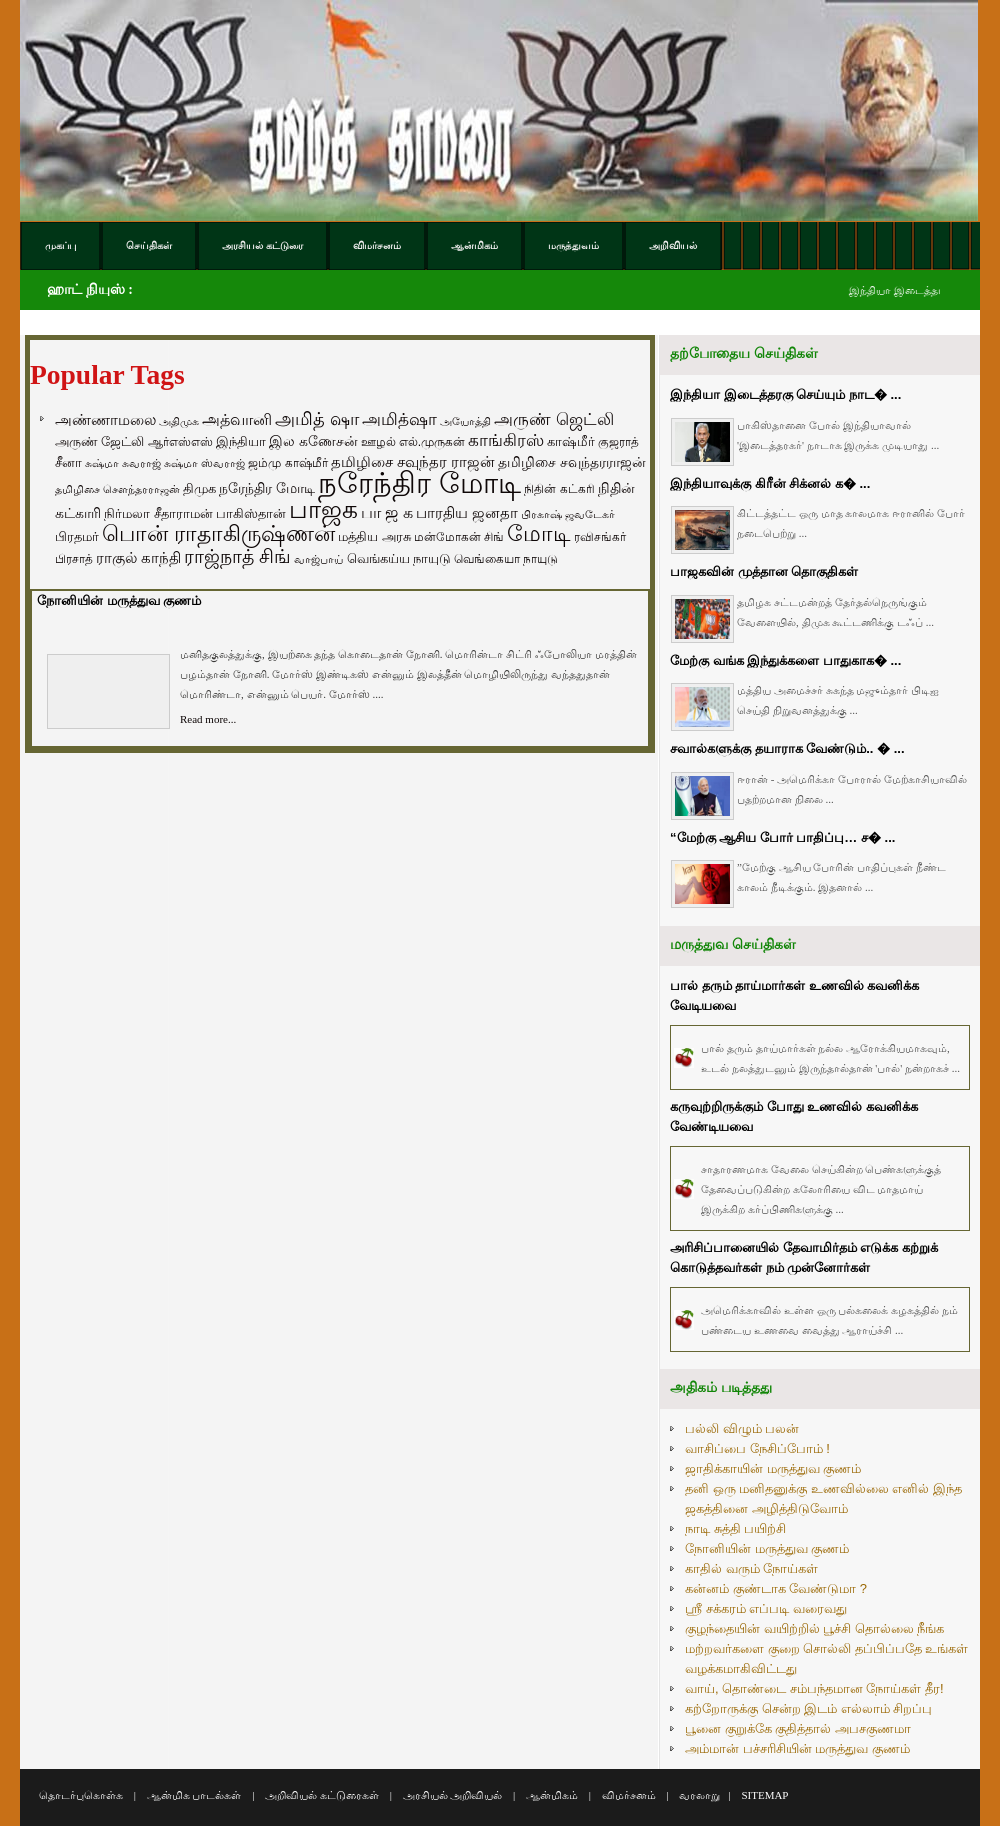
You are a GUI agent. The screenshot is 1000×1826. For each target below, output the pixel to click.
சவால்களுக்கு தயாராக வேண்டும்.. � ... (787, 748)
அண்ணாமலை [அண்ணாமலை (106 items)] (105, 420)
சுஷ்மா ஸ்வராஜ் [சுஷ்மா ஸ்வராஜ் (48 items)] (204, 463)
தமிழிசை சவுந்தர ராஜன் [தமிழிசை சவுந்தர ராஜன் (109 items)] (413, 462)
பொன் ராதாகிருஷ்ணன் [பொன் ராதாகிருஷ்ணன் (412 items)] (218, 534)
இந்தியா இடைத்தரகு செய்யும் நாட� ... (785, 394)
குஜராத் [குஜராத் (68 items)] (618, 442)
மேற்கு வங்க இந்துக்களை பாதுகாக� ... (785, 660)
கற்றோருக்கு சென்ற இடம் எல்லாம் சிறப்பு (808, 1708)
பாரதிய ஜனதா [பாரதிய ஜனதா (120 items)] (467, 512)
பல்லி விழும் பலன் (742, 1428)
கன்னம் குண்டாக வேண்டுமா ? (776, 1588)
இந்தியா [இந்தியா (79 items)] (241, 441)
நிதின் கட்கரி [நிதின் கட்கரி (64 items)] (559, 489)
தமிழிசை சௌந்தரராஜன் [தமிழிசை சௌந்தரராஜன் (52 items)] (117, 489)
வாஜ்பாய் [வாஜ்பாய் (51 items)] (318, 559)
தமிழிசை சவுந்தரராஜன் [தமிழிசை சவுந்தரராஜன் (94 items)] (572, 462)
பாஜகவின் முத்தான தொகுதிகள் (764, 571)
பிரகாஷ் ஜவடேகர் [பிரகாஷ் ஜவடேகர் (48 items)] (568, 514)
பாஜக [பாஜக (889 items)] (323, 509)
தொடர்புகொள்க (81, 1795)
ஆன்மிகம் (552, 1795)
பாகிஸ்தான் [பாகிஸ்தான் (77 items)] (251, 513)
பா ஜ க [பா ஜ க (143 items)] (387, 512)
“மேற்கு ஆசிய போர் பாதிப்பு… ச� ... (782, 837)
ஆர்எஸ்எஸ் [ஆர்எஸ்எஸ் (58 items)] (180, 441)
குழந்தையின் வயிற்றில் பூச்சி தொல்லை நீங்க (814, 1628)
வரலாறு (699, 1795)
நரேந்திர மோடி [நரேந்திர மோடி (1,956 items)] (419, 482)
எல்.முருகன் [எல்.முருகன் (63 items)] (432, 442)
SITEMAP (764, 1795)
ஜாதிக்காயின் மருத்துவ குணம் (773, 1468)
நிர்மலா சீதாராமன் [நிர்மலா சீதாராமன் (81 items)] (158, 513)
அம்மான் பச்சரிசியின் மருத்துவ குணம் (797, 1748)
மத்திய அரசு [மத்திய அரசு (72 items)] (374, 537)
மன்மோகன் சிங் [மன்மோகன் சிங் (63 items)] (459, 537)
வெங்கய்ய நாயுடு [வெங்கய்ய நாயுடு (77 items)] (399, 558)
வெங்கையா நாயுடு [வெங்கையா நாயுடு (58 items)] (506, 558)
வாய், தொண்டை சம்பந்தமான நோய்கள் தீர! (814, 1688)
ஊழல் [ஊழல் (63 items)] (378, 442)
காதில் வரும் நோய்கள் (751, 1568)
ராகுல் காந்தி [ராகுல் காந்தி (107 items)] (138, 558)
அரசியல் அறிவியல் (453, 1795)
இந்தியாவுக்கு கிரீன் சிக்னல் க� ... (770, 483)
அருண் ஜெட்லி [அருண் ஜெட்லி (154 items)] (554, 419)
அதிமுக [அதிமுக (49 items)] (179, 421)
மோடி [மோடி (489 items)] (539, 533)
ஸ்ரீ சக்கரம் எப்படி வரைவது (766, 1608)
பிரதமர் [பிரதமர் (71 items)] (77, 537)
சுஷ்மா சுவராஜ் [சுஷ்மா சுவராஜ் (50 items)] (123, 463)
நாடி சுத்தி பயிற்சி (735, 1528)
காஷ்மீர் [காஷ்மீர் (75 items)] (571, 441)
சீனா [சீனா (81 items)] (68, 462)
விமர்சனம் (629, 1795)
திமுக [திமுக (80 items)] (199, 488)
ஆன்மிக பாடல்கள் (194, 1795)
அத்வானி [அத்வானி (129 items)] (237, 419)
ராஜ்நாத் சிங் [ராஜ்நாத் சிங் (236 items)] (237, 556)
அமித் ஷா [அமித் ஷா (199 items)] (317, 419)
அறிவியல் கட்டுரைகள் (322, 1795)
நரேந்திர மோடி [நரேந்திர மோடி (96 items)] (267, 488)
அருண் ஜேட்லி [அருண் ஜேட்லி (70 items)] (99, 442)
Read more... (208, 719)
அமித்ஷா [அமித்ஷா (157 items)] (399, 419)
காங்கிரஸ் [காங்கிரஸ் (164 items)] (506, 440)
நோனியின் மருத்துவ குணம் (119, 600)
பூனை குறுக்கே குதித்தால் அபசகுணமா (798, 1728)
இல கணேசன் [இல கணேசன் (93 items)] (313, 441)
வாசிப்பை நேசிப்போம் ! (757, 1448)
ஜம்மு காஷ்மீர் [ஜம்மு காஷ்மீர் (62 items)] (287, 463)
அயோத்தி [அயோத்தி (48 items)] (465, 421)
